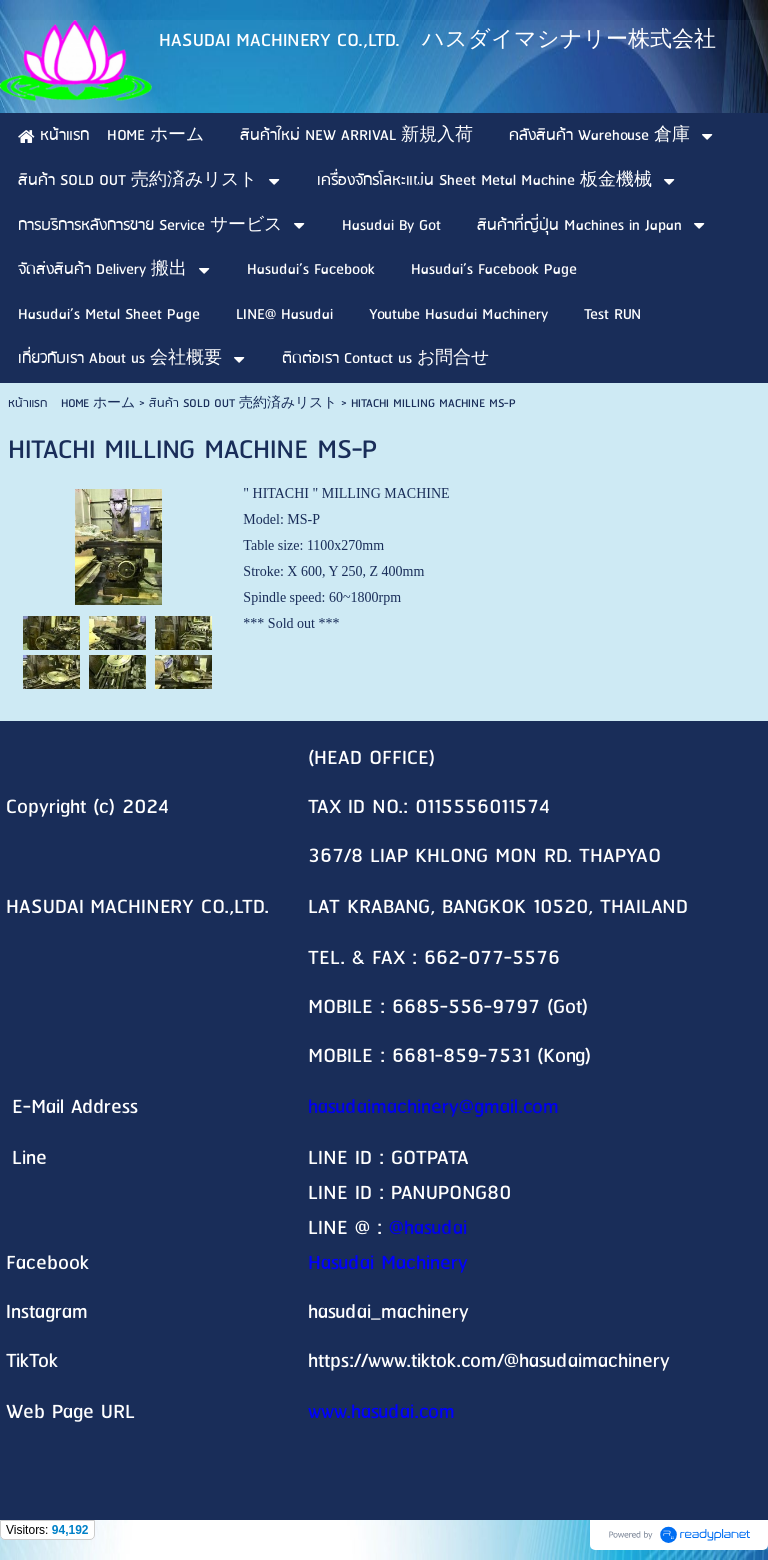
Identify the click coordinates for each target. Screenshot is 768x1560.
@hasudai (428, 1228)
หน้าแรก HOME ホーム (71, 403)
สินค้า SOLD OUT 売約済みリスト (243, 403)
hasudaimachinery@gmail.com (433, 1107)
